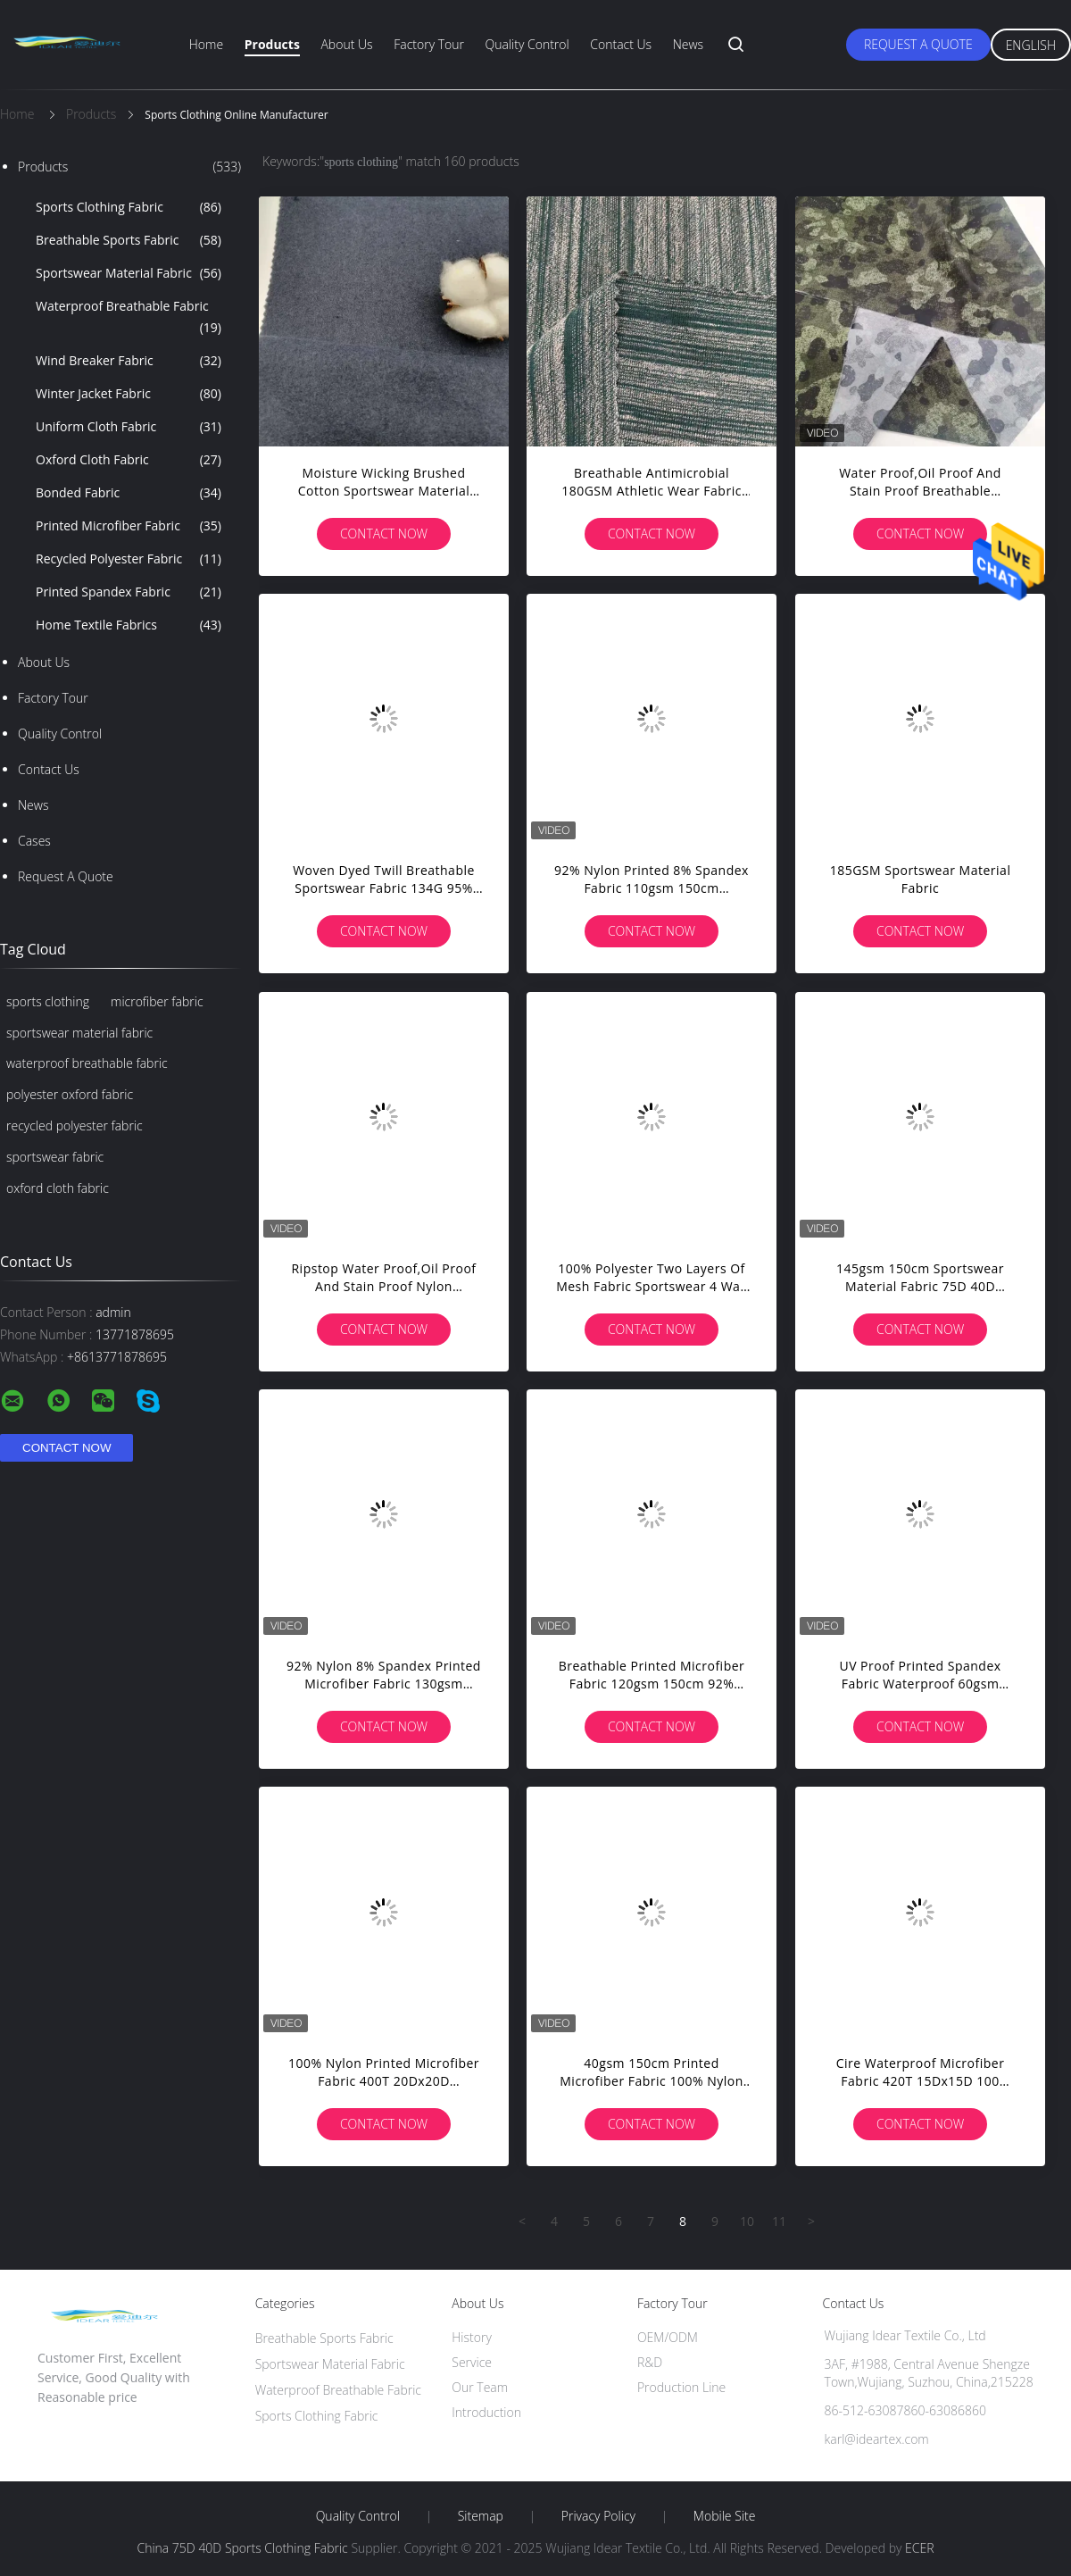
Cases (34, 840)
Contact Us (621, 44)
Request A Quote (918, 44)
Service (472, 2362)
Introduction (486, 2412)
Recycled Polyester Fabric (128, 559)
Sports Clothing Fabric (128, 207)
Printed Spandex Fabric (128, 592)
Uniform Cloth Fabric (128, 427)
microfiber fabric (157, 1001)
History (472, 2337)
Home (206, 44)
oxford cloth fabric (57, 1188)
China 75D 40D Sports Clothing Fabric (242, 2547)
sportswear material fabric (79, 1032)
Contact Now (384, 533)
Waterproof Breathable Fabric (128, 317)
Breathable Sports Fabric (128, 240)
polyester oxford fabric (69, 1094)
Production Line (681, 2387)
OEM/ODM (667, 2337)
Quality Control (527, 44)
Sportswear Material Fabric (128, 273)
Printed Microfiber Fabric (128, 526)
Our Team (480, 2387)
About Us (346, 44)
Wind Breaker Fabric (128, 360)
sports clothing (47, 1001)
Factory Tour (429, 44)
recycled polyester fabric (74, 1125)
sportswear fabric (55, 1156)
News (688, 44)
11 (779, 2221)
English (1031, 45)
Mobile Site (724, 2516)
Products (272, 44)
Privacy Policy (598, 2516)
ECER (919, 2547)
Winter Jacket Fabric (128, 393)
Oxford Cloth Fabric (128, 460)
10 (747, 2221)
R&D (649, 2362)
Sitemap (480, 2516)
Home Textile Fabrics (128, 625)
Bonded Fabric (128, 493)
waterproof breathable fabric (87, 1063)
